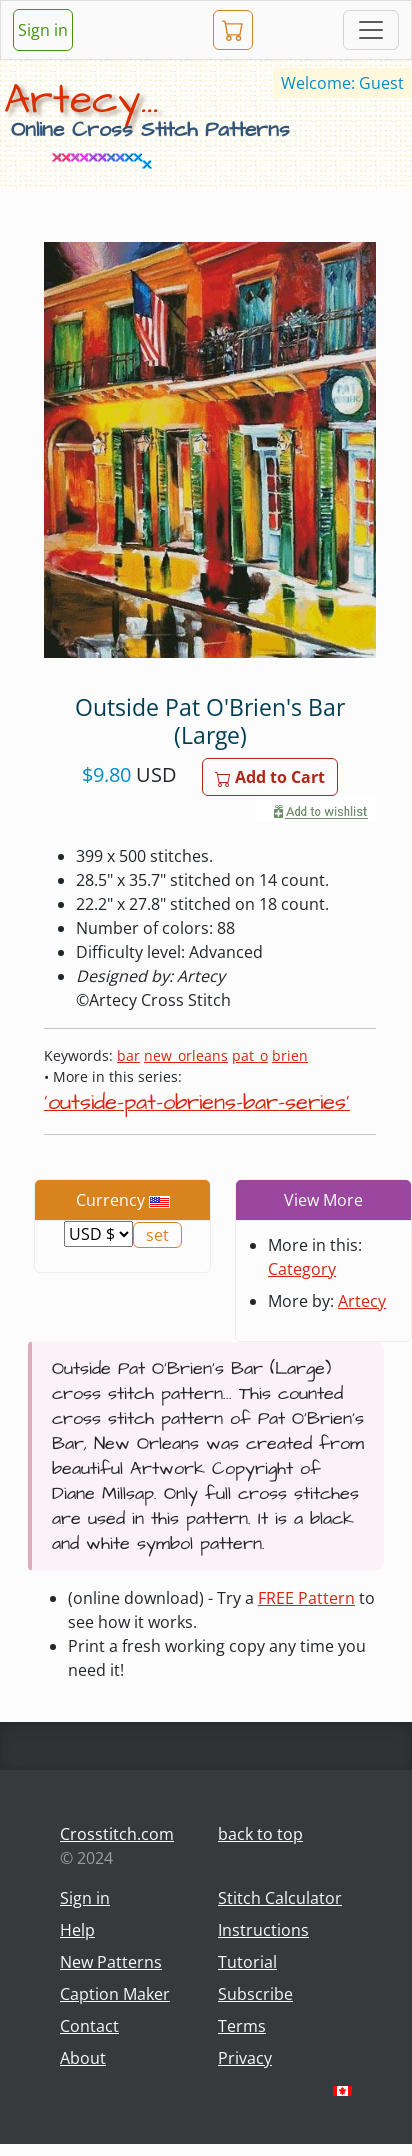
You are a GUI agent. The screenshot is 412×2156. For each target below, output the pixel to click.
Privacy (245, 2058)
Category (302, 1269)
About (83, 2058)
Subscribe (255, 1994)
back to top (260, 1834)
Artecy (362, 1301)
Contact (89, 2026)
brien (290, 1055)
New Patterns (111, 1962)
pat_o (250, 1055)
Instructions (263, 1930)
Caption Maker (115, 1994)
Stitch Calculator (280, 1898)
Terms (242, 2026)
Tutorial (247, 1962)
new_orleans (186, 1055)
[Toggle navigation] (371, 30)
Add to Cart (270, 777)
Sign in (43, 30)
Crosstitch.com (117, 1834)
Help (77, 1930)
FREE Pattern (306, 1598)
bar (128, 1055)
